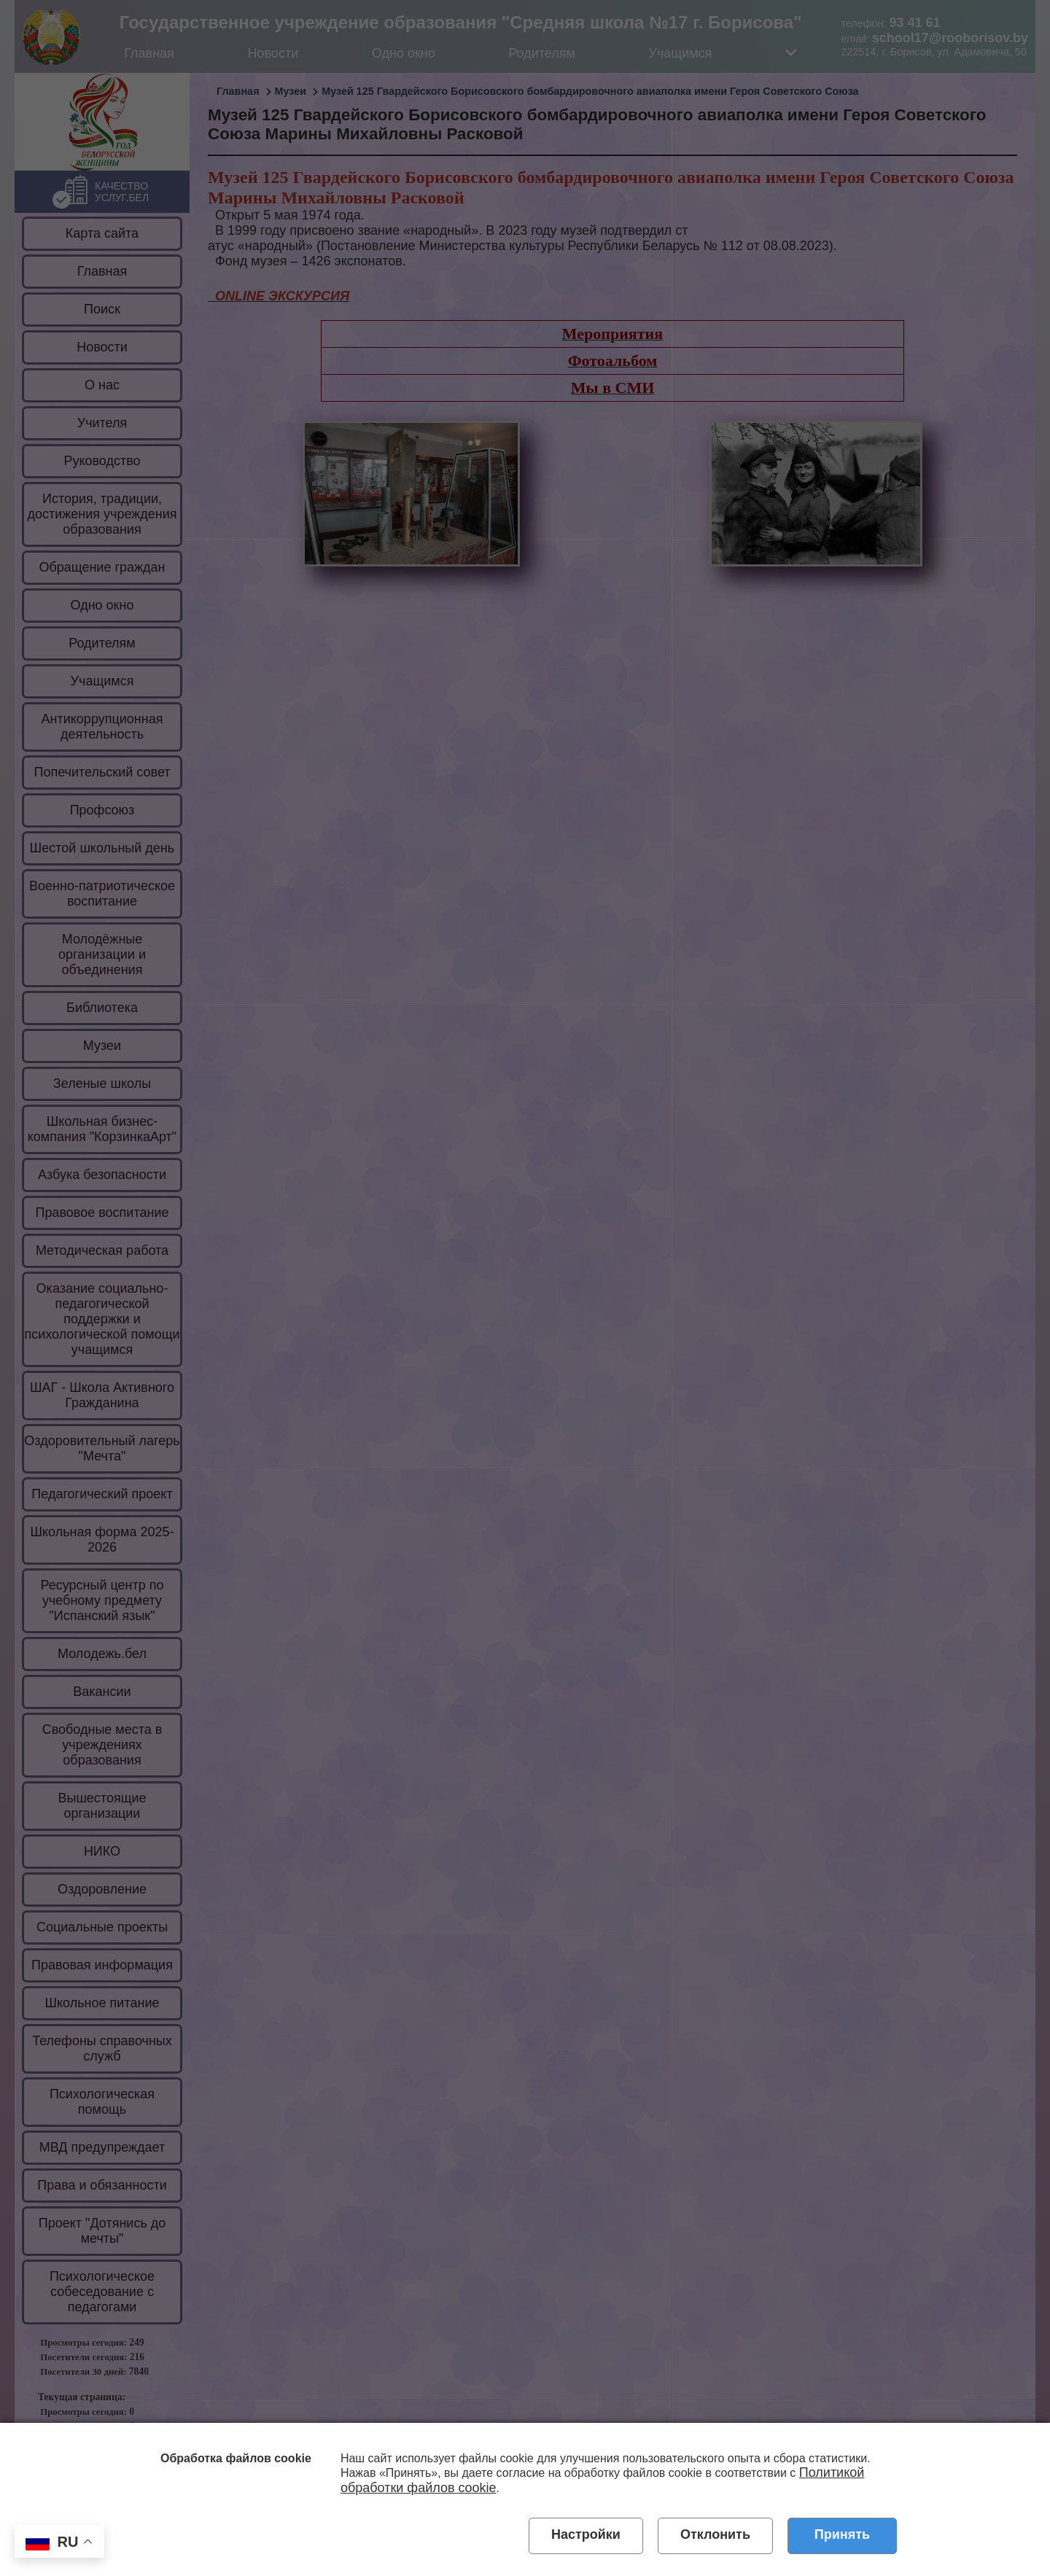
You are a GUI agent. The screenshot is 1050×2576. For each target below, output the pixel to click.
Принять (842, 2534)
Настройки (586, 2534)
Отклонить (715, 2534)
